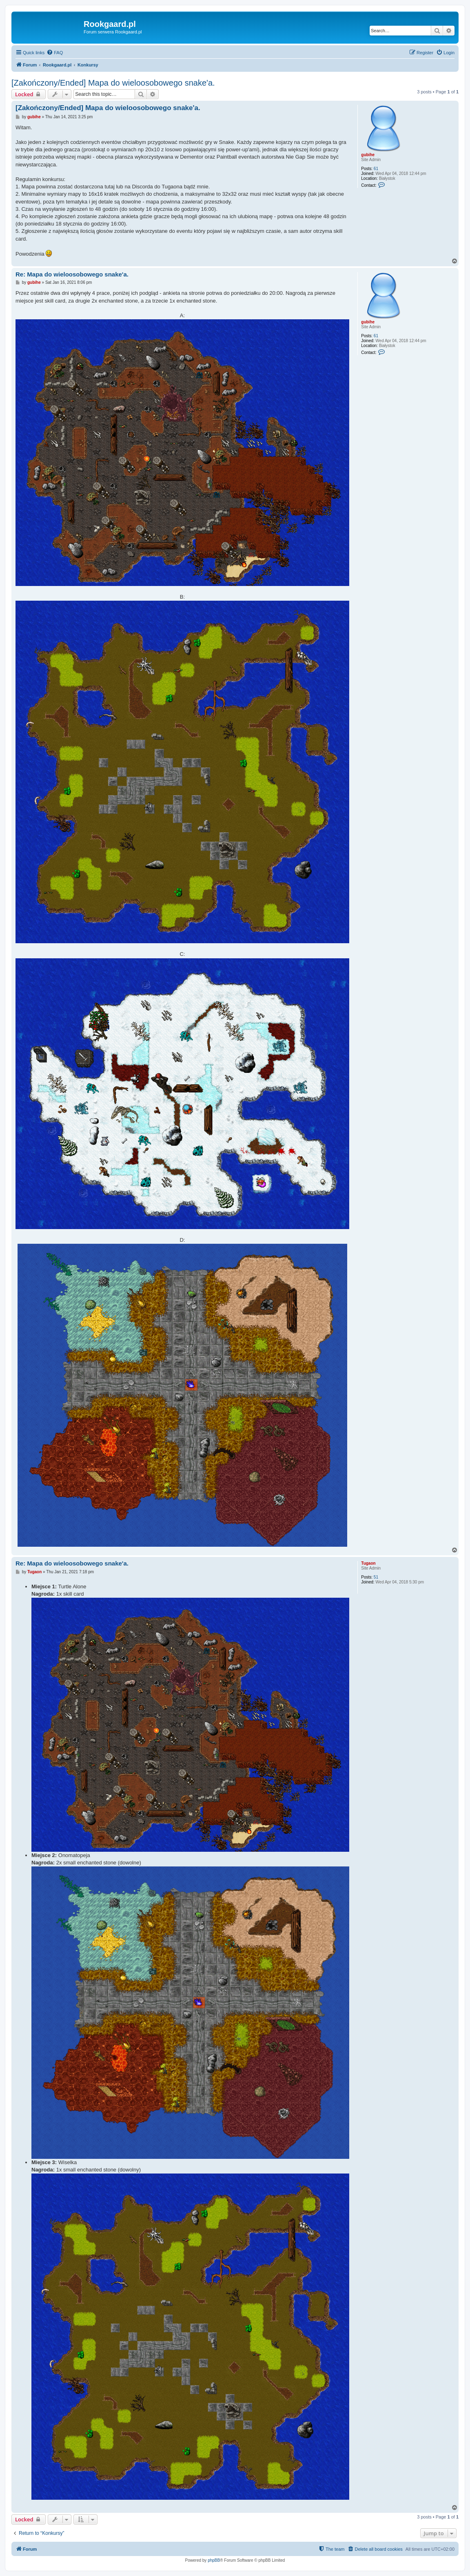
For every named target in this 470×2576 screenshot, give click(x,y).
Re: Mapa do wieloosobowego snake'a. (72, 274)
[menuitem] (55, 52)
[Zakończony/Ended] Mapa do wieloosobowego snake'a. (113, 82)
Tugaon (368, 1563)
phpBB (214, 2560)
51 (376, 1577)
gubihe (368, 155)
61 (376, 168)
